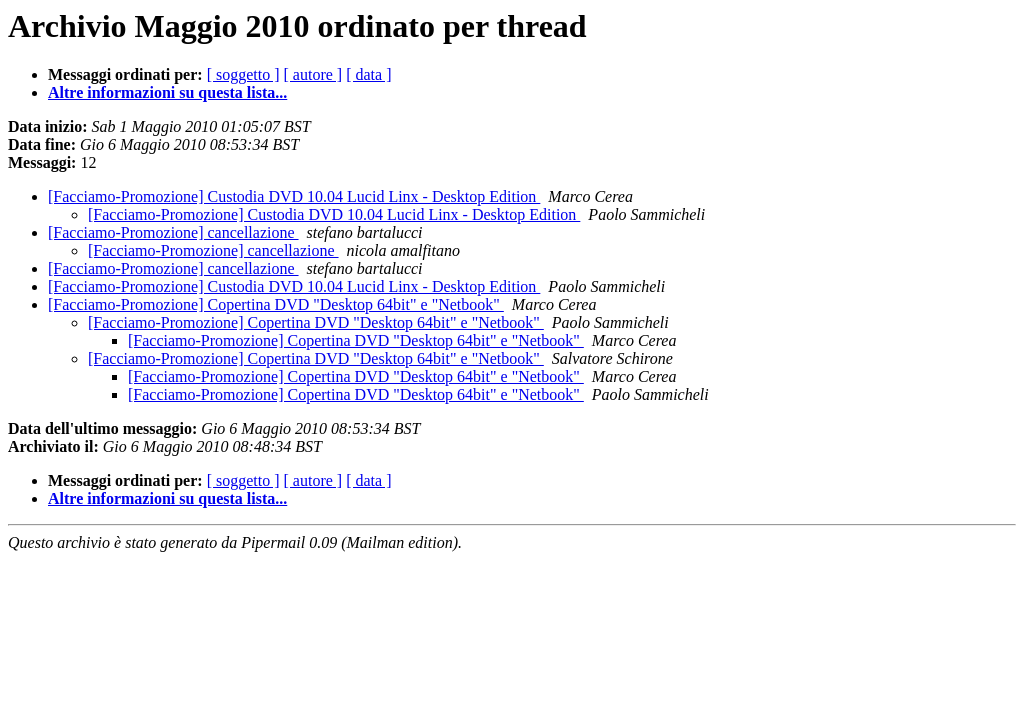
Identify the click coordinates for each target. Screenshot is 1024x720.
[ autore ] (313, 74)
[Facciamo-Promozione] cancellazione (173, 232)
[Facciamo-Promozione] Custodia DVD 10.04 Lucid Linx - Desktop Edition (294, 196)
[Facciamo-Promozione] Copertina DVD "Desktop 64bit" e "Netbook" (276, 304)
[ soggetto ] (243, 74)
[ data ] (368, 74)
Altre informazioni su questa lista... (167, 92)
